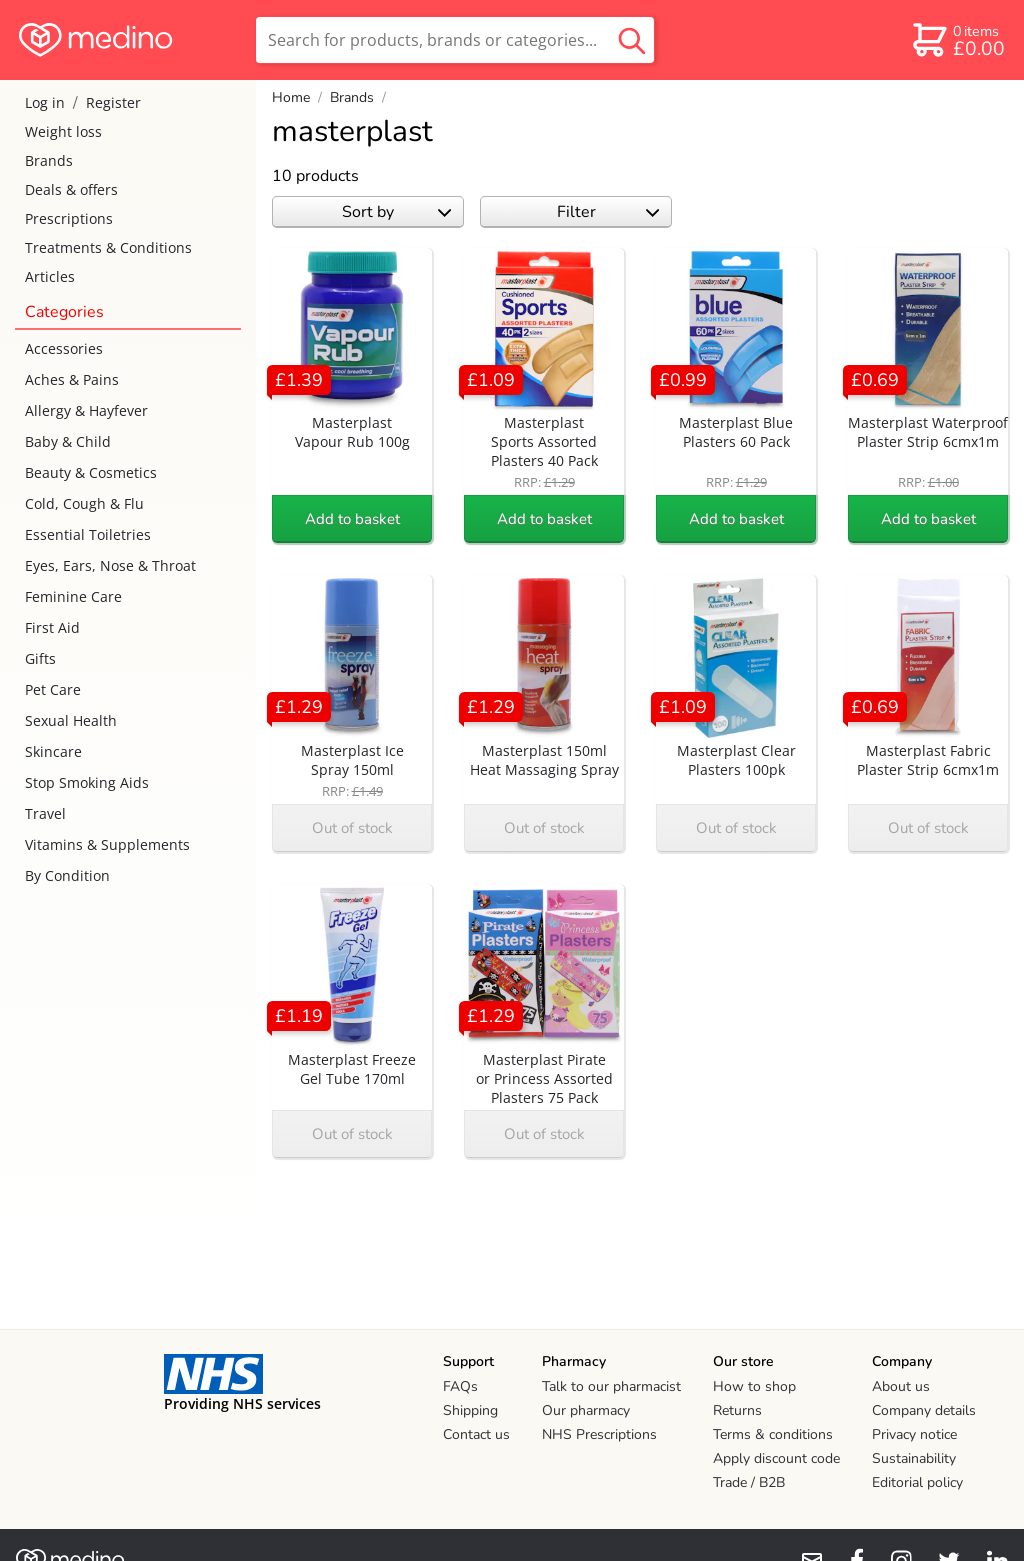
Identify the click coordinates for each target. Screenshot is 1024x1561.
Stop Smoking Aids (87, 782)
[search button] (632, 40)
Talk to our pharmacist (611, 1386)
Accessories (64, 348)
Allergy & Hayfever (86, 410)
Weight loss (63, 131)
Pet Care (53, 689)
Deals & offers (71, 189)
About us (901, 1386)
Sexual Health (71, 720)
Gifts (40, 658)
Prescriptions (69, 218)
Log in (45, 102)
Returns (737, 1410)
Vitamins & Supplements (107, 844)
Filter (608, 212)
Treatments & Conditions (108, 247)
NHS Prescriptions (599, 1434)
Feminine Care (73, 596)
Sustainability (914, 1458)
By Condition (67, 875)
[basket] (957, 40)
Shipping (470, 1410)
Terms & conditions (773, 1434)
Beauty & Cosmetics (91, 472)
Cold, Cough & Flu (84, 503)
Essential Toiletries (88, 534)
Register (113, 102)
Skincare (53, 751)
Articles (50, 276)
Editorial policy (917, 1482)
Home (291, 97)
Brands (49, 160)
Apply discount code (776, 1458)
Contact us (476, 1434)
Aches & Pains (72, 379)
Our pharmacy (586, 1410)
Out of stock (352, 828)
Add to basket (352, 519)
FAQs (460, 1386)
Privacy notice (914, 1434)
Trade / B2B (749, 1482)
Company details (924, 1410)
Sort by (396, 212)
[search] (455, 40)
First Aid (52, 627)
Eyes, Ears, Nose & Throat (110, 565)
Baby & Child (68, 441)
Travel (45, 813)
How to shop (754, 1386)
